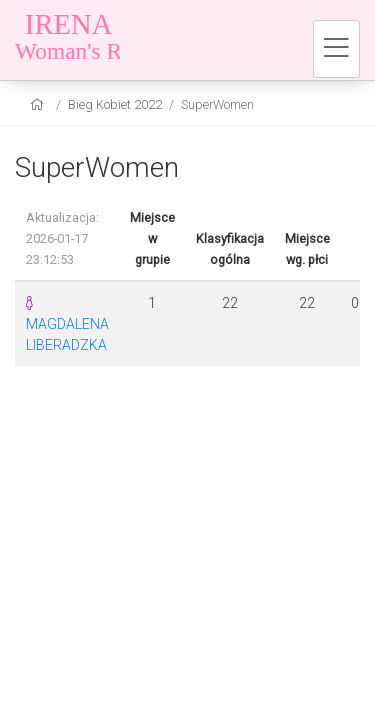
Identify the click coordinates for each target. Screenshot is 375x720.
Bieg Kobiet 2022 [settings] (115, 104)
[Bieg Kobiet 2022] (140, 40)
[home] (39, 104)
